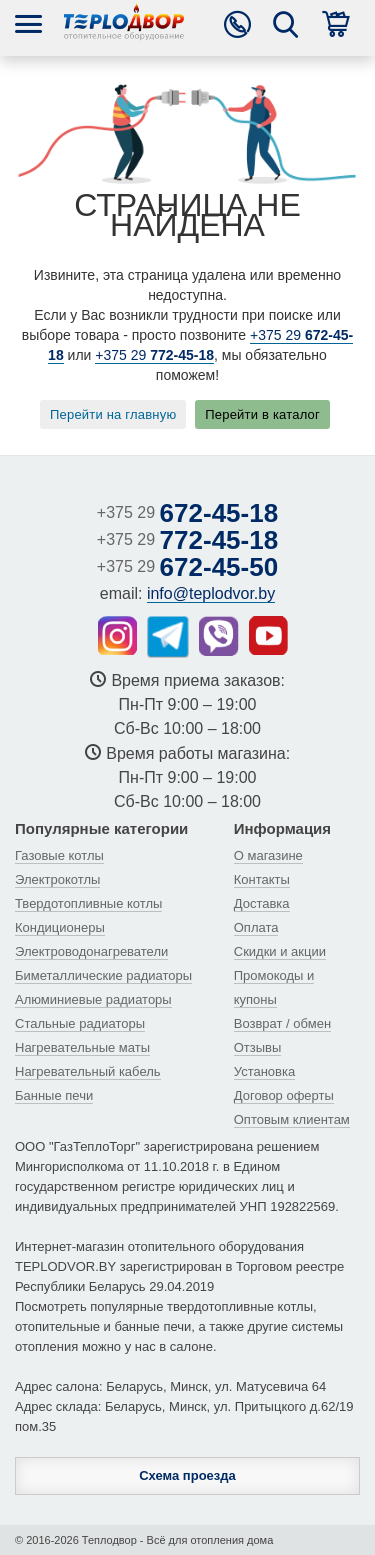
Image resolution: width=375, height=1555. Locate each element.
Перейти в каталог (262, 414)
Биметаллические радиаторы (103, 975)
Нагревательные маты (82, 1047)
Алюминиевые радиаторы (93, 999)
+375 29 (154, 355)
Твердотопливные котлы (88, 903)
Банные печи (54, 1095)
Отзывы (258, 1047)
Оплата (256, 927)
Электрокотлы (57, 879)
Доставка (262, 903)
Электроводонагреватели (91, 951)
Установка (264, 1071)
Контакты (262, 879)
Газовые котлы (59, 855)
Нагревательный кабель (88, 1071)
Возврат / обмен (282, 1023)
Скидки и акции (280, 951)
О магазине (268, 855)
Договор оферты (284, 1095)
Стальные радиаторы (80, 1023)
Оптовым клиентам (292, 1119)
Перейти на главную (113, 414)
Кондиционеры (60, 927)
